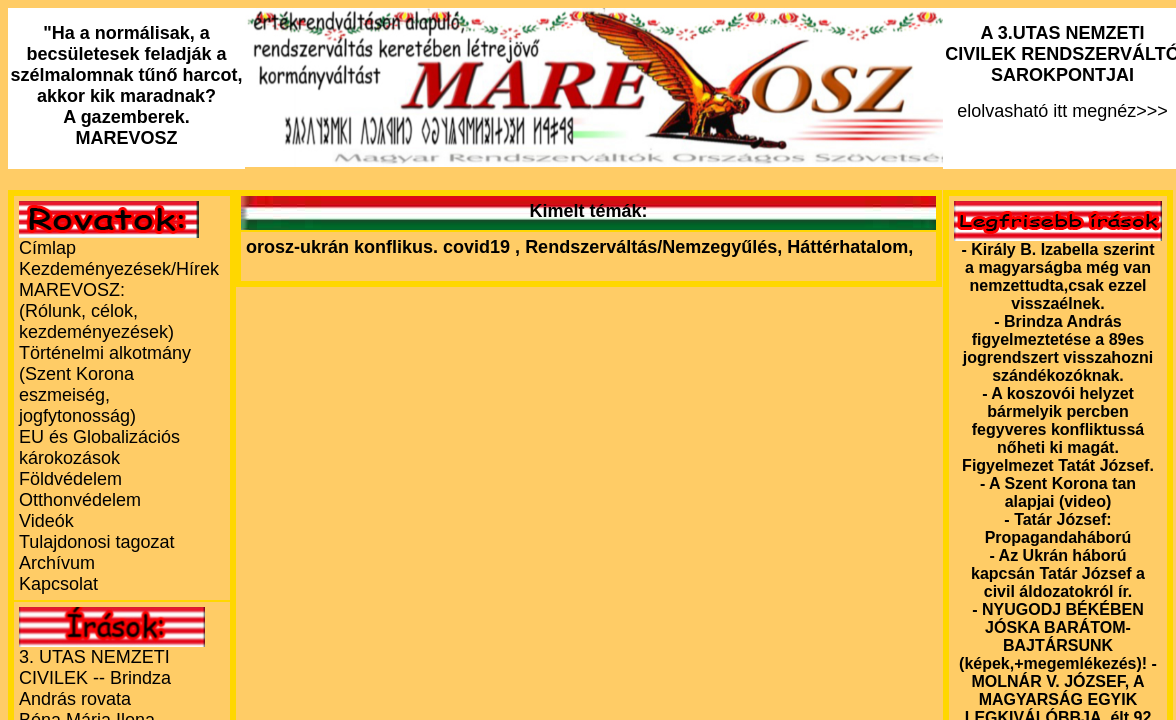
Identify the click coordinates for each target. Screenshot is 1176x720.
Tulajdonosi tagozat (96, 542)
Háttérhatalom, (850, 247)
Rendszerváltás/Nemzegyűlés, (656, 247)
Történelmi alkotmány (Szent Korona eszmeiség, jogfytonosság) (105, 384)
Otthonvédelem (80, 500)
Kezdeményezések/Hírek (119, 269)
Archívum (57, 563)
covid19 (479, 247)
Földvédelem (70, 479)
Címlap (47, 248)
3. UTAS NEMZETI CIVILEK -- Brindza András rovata (95, 678)
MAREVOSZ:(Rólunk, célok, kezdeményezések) (96, 311)
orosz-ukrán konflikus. (342, 247)
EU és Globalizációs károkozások (99, 447)
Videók (46, 521)
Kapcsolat (58, 584)
